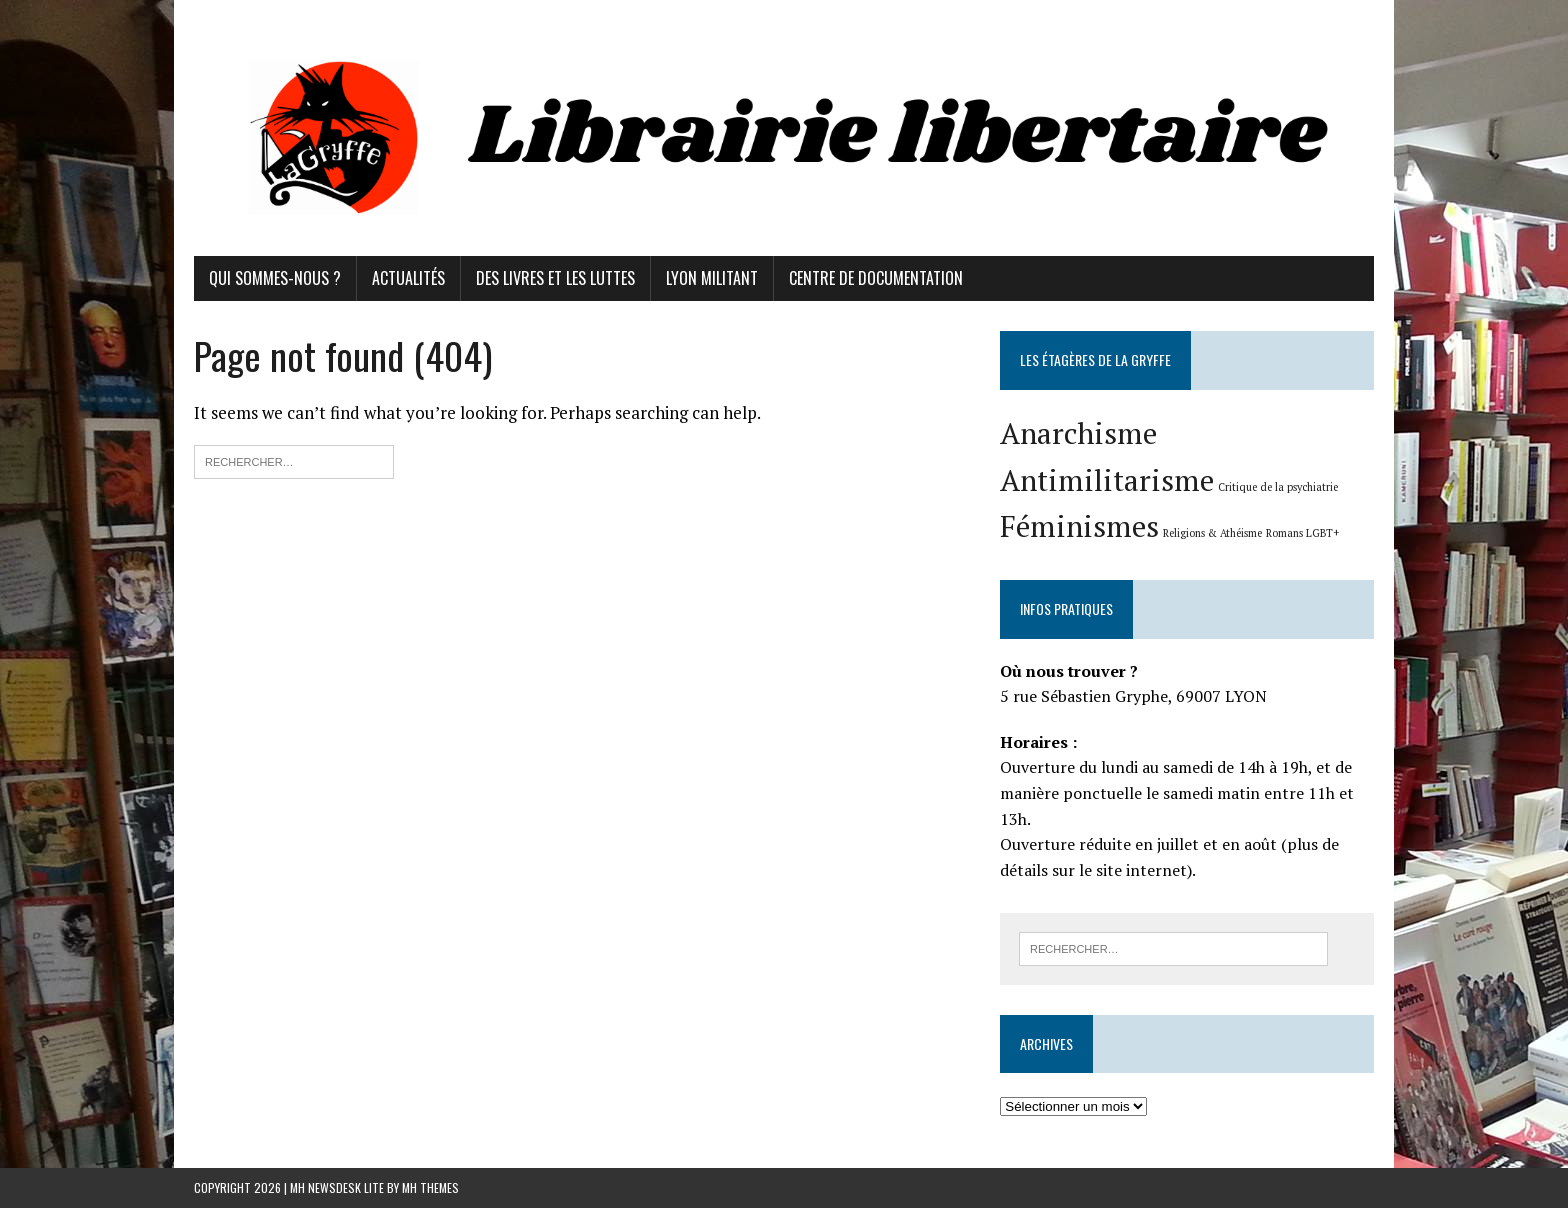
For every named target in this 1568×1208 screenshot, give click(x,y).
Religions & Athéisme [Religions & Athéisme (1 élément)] (1212, 533)
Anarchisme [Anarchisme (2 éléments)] (1078, 433)
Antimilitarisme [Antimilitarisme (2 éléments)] (1107, 480)
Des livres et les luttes (555, 278)
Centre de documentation (876, 278)
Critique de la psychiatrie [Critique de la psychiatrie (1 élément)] (1278, 487)
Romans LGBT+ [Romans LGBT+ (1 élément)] (1302, 533)
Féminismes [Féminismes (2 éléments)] (1079, 526)
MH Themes (430, 1187)
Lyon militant (712, 278)
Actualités (408, 278)
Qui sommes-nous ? (275, 278)
